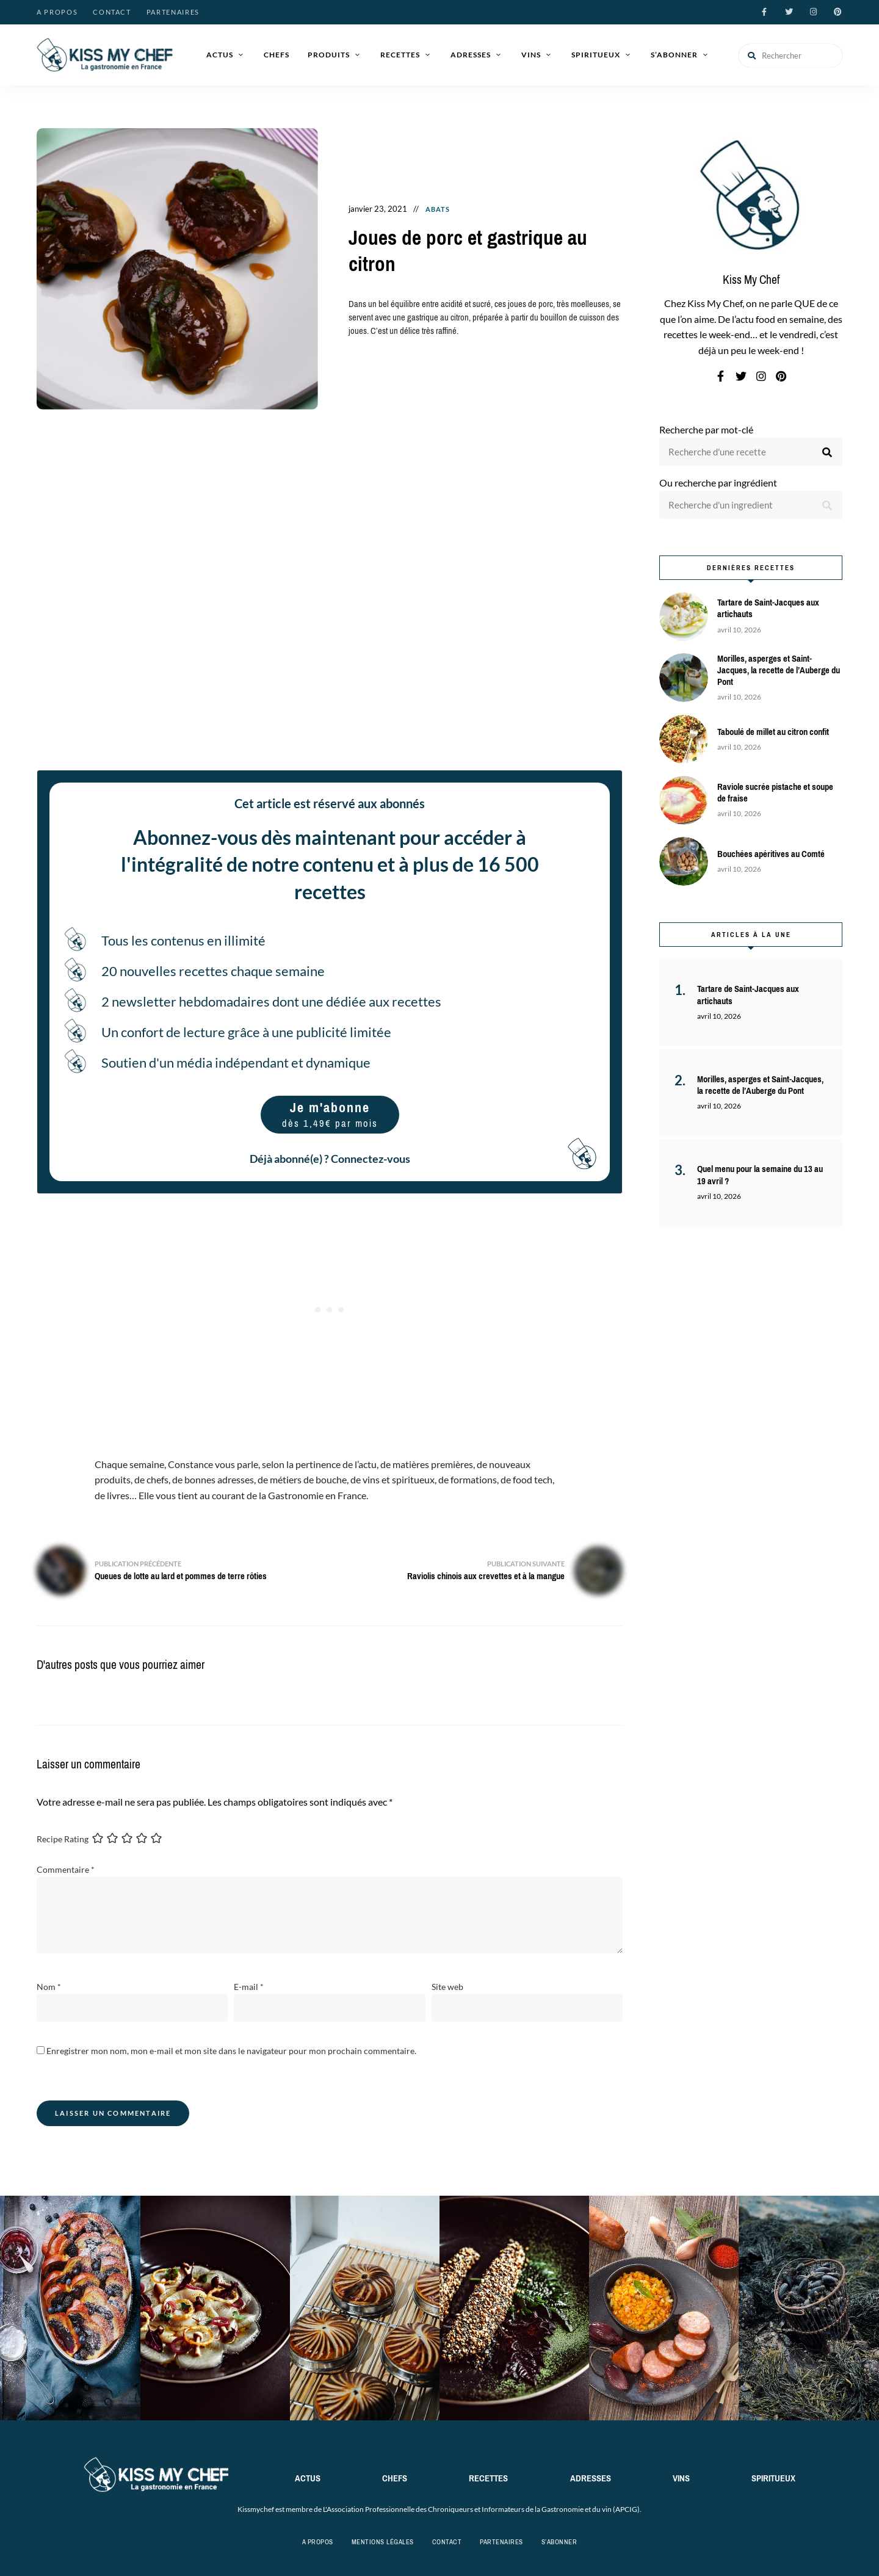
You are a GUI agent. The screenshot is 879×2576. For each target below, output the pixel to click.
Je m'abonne (330, 1114)
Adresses (470, 54)
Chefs (276, 54)
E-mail (249, 1986)
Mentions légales (383, 2542)
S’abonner (674, 54)
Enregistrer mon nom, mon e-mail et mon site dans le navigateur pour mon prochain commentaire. (231, 2051)
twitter (788, 12)
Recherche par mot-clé (706, 429)
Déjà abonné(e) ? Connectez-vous (330, 1158)
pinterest (837, 12)
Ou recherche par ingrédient (718, 482)
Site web (447, 1986)
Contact (112, 12)
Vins (531, 54)
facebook (764, 12)
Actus (219, 54)
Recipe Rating (63, 1839)
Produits (329, 54)
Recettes (400, 54)
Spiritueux (595, 54)
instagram (813, 12)
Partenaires (173, 12)
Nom (49, 1986)
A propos (57, 12)
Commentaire (66, 1869)
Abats (437, 209)
